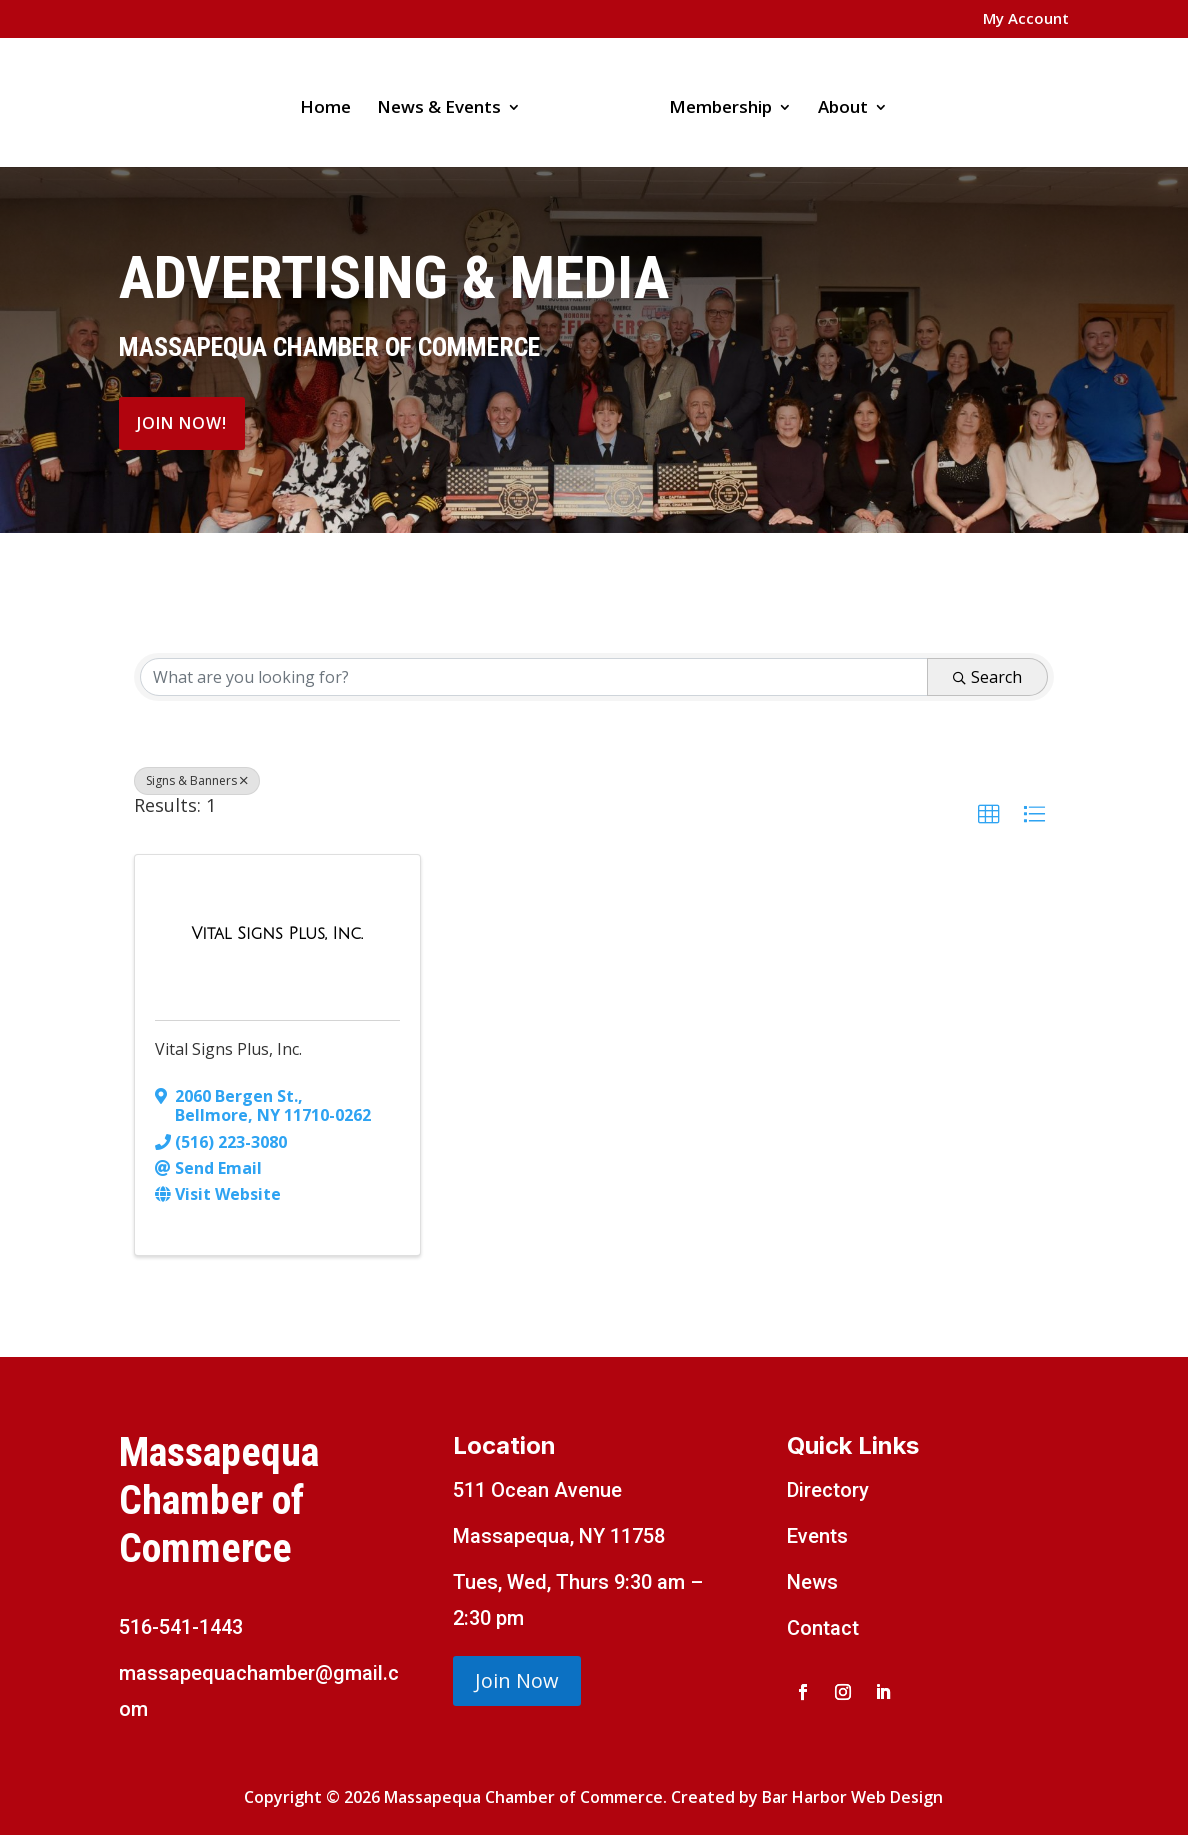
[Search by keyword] (534, 677)
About (836, 102)
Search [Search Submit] (987, 677)
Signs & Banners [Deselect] (197, 780)
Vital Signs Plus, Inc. (228, 1049)
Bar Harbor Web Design (852, 1797)
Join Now (517, 1680)
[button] (989, 815)
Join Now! (182, 423)
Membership (713, 102)
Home (332, 102)
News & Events (446, 102)
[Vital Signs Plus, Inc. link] (277, 934)
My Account (1026, 19)
